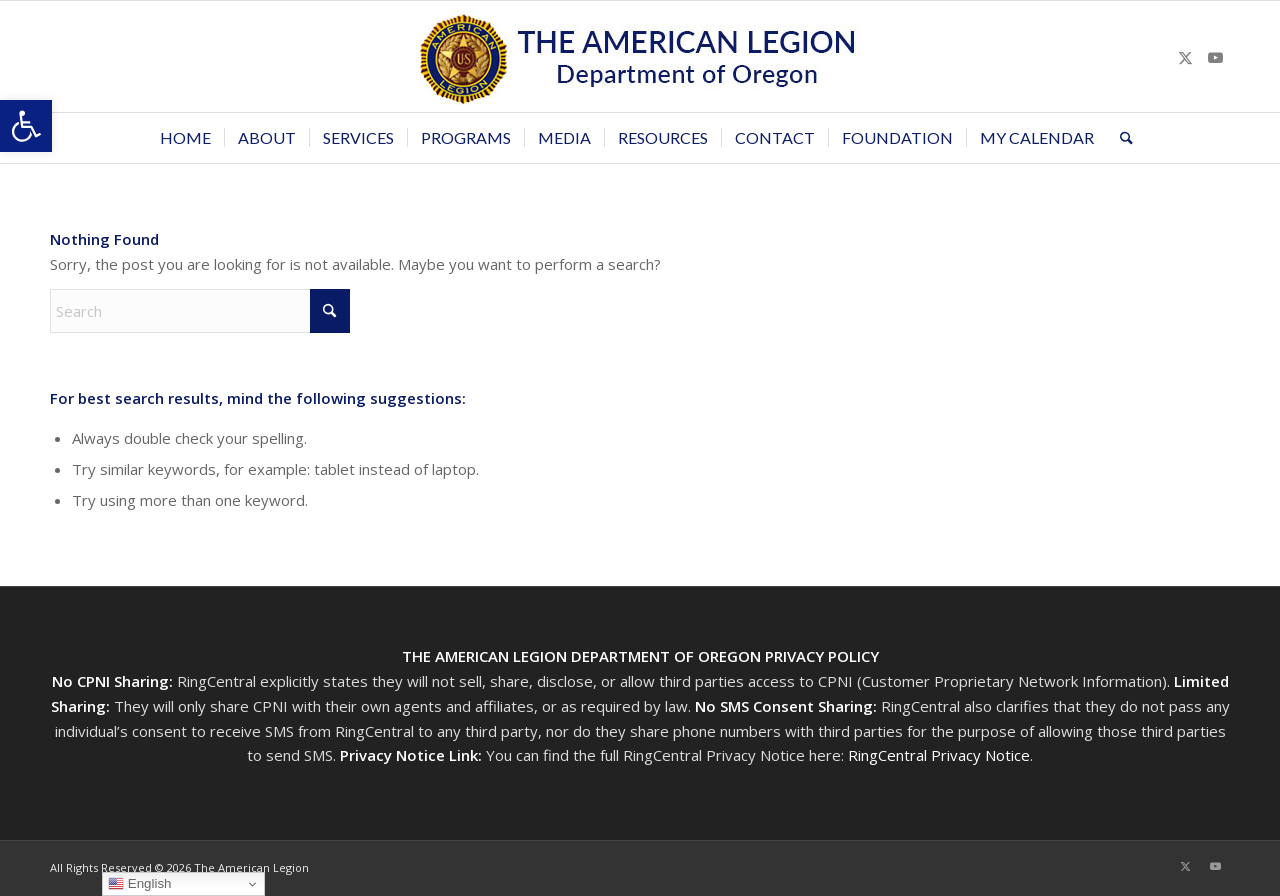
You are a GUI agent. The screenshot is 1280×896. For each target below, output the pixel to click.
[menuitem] (185, 138)
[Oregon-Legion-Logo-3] (640, 56)
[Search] (1120, 138)
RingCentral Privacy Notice (939, 755)
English (139, 884)
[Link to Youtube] (1215, 57)
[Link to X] (1185, 57)
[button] (26, 126)
